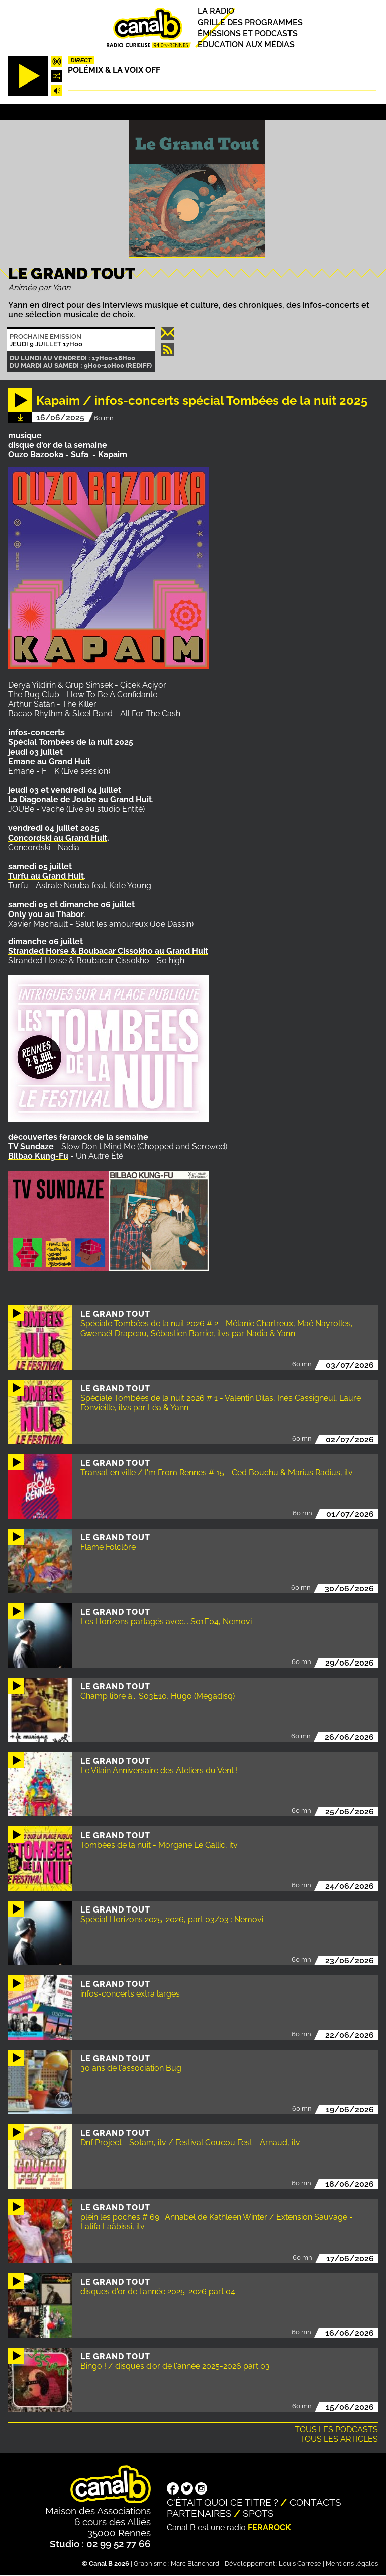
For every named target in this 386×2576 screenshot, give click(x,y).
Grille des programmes (250, 22)
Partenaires (199, 2513)
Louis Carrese (300, 2563)
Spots (258, 2513)
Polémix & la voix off (114, 70)
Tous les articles (339, 2439)
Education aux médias (246, 44)
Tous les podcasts (336, 2429)
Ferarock (269, 2527)
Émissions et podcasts (248, 33)
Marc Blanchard (195, 2563)
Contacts (315, 2502)
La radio (216, 11)
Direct (80, 60)
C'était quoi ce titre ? (222, 2502)
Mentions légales (352, 2563)
